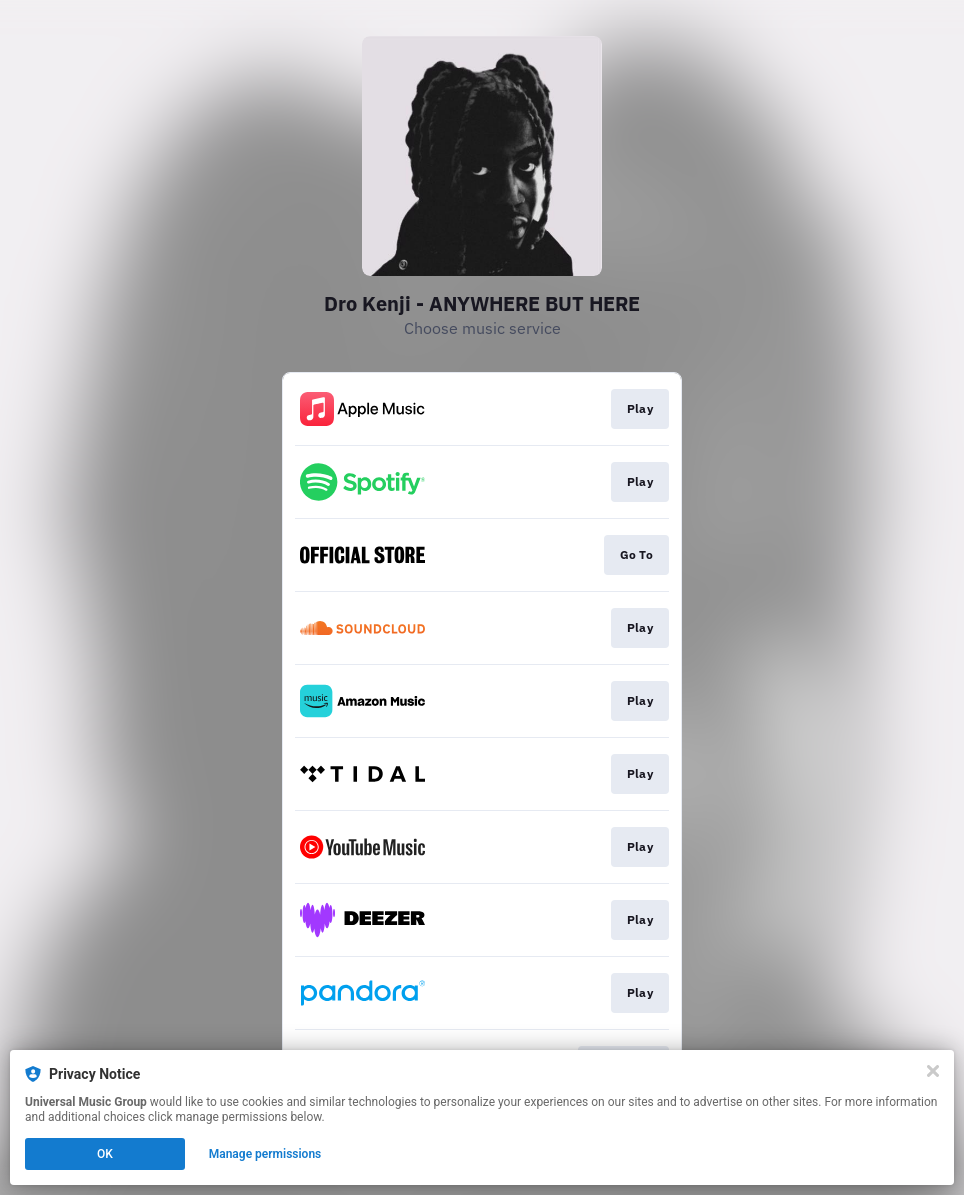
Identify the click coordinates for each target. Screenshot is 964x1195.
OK (105, 1154)
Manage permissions (265, 1154)
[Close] (933, 1071)
